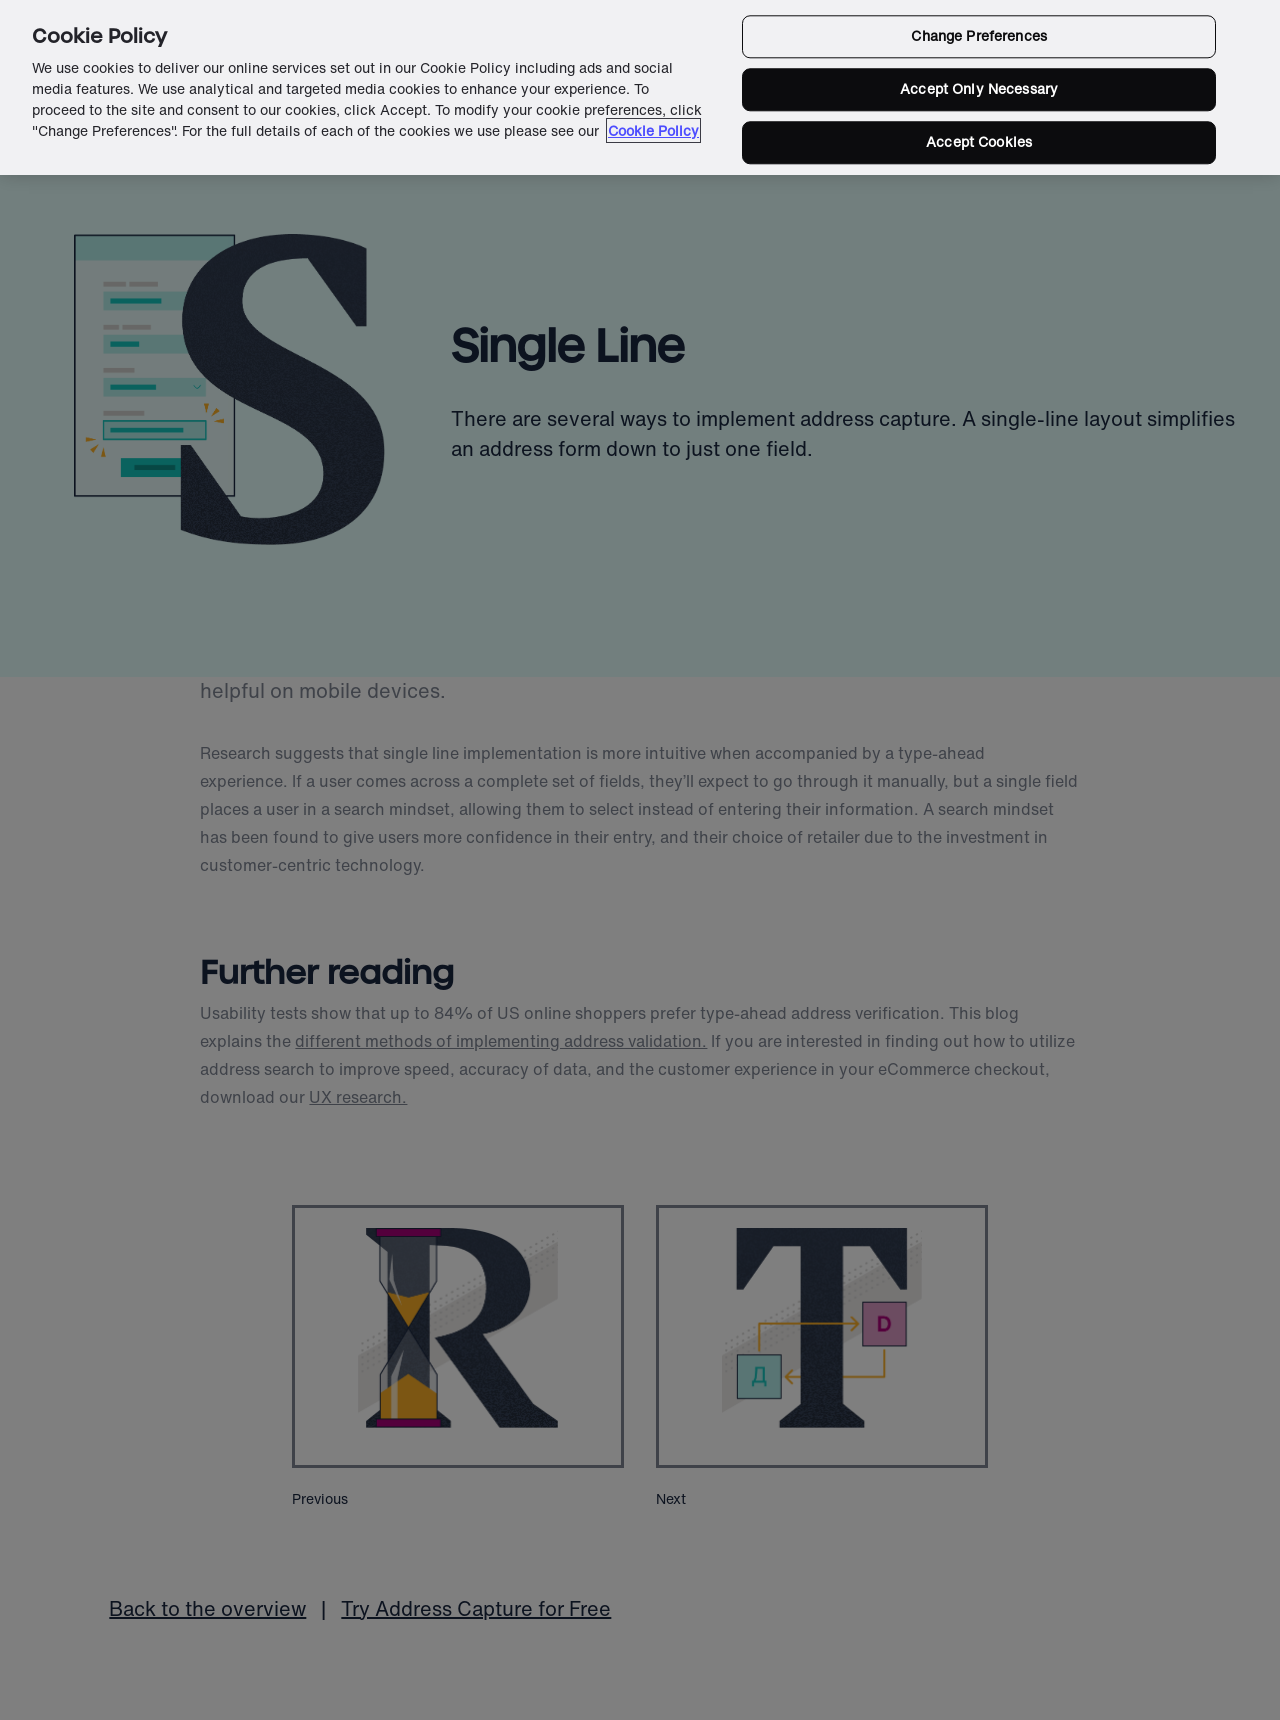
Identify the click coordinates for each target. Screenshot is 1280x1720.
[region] (640, 87)
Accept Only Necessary (979, 89)
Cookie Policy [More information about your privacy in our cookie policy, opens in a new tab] (653, 130)
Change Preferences (979, 36)
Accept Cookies (979, 141)
